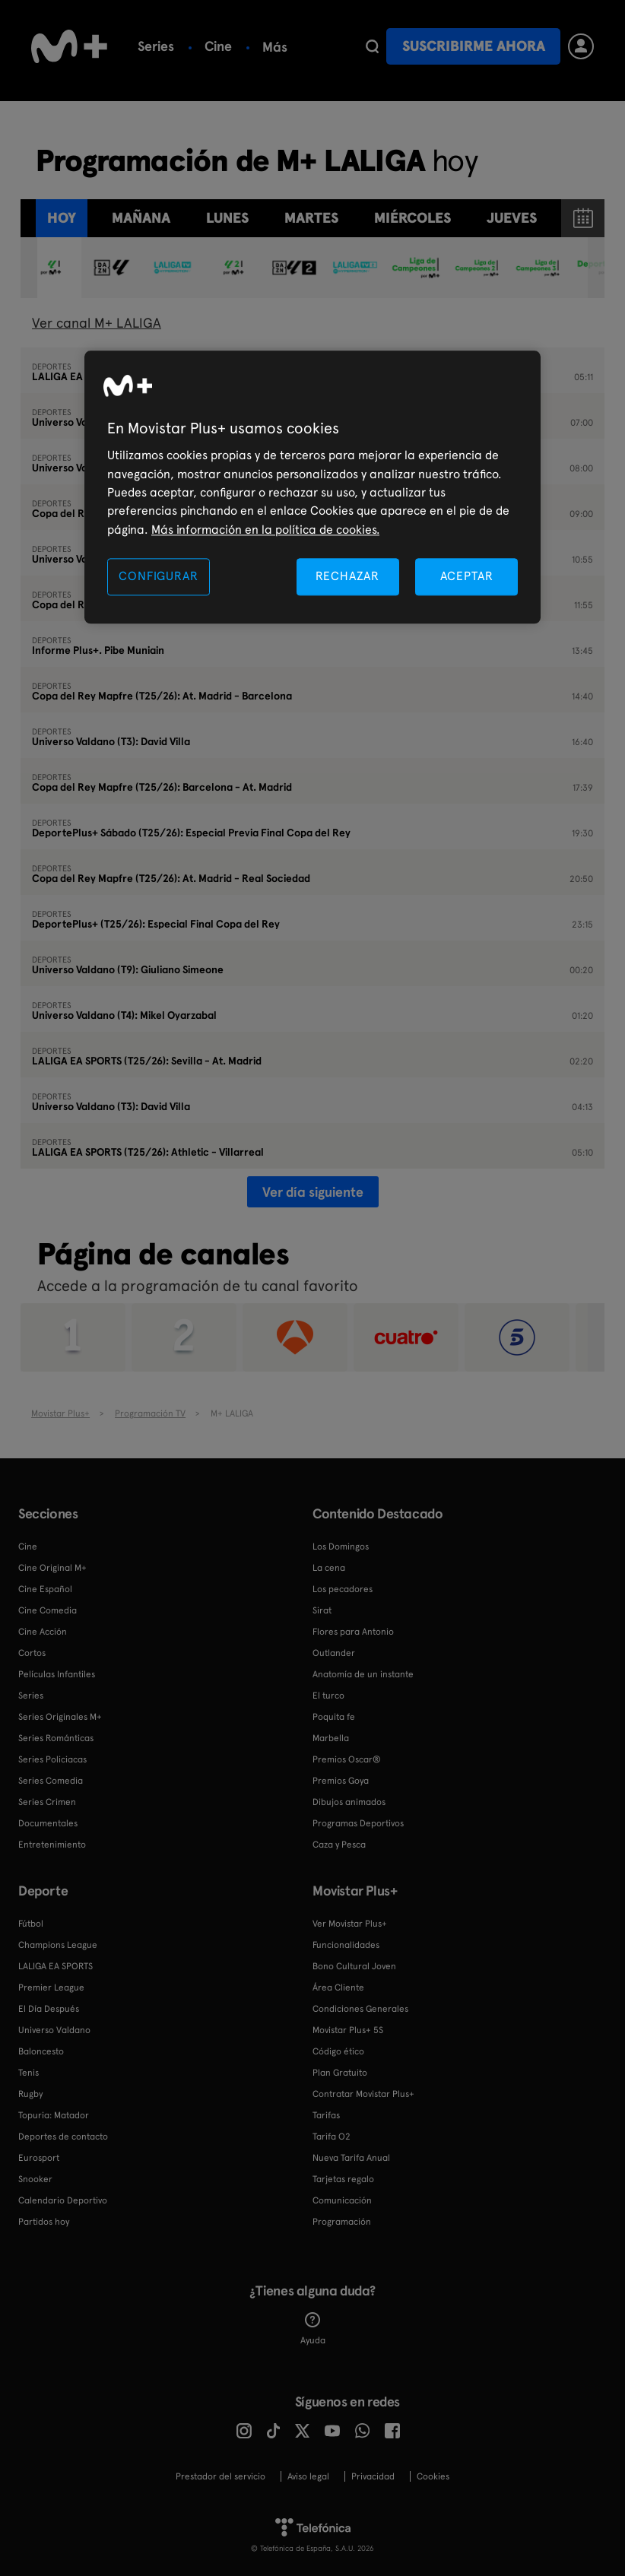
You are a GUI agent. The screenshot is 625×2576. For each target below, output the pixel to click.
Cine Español (45, 1589)
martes (311, 218)
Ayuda (312, 2329)
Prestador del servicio (220, 2476)
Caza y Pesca (339, 1844)
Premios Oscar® (346, 1759)
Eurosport (38, 2157)
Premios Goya (340, 1780)
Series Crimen (47, 1802)
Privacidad (373, 2476)
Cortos (32, 1653)
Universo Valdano (54, 2030)
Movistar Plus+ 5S (347, 2030)
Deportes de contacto (63, 2136)
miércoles (412, 218)
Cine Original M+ (52, 1567)
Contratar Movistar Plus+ (363, 2094)
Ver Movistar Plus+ (349, 1923)
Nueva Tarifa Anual (351, 2157)
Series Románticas (56, 1738)
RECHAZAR (347, 576)
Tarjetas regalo (343, 2179)
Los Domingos (340, 1546)
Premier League (51, 1987)
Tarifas (326, 2115)
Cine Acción (42, 1631)
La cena (328, 1567)
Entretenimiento (52, 1844)
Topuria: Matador (53, 2115)
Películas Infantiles (56, 1674)
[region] (312, 487)
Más (345, 47)
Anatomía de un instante (363, 1674)
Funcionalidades (345, 1945)
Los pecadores (342, 1589)
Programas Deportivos (358, 1823)
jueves (512, 218)
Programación (341, 2221)
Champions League (57, 1945)
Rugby (30, 2094)
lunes (227, 218)
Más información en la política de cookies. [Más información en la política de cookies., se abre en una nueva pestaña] (265, 529)
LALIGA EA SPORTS (55, 1966)
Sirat (322, 1610)
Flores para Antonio (353, 1631)
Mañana (141, 218)
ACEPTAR (466, 576)
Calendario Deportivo (62, 2200)
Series (156, 46)
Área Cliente (338, 1987)
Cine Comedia (47, 1610)
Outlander (333, 1653)
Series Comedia (50, 1780)
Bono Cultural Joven (354, 1966)
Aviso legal (308, 2476)
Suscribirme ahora (473, 46)
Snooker (35, 2179)
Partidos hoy (43, 2221)
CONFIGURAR (158, 576)
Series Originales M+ (60, 1717)
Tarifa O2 (331, 2136)
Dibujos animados (348, 1802)
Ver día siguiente (312, 1192)
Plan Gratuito (339, 2072)
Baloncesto (41, 2051)
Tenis (28, 2072)
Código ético (338, 2051)
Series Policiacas (52, 1759)
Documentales (48, 1823)
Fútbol (282, 46)
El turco (328, 1695)
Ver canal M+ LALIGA (96, 323)
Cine (218, 46)
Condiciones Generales (360, 2008)
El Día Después (48, 2008)
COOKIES (433, 2476)
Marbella (330, 1738)
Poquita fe (333, 1717)
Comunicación (342, 2200)
